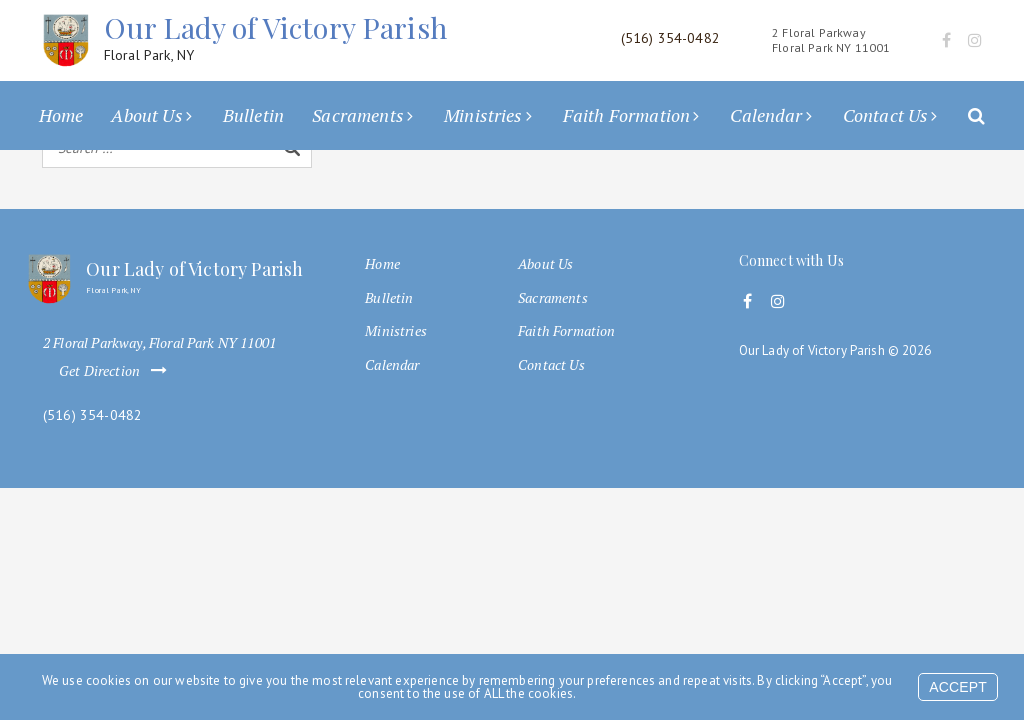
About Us (146, 115)
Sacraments (358, 115)
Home (61, 115)
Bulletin (253, 115)
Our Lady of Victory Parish (275, 37)
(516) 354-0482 (92, 415)
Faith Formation (626, 115)
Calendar (766, 115)
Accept (958, 687)
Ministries (483, 115)
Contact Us (886, 115)
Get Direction (117, 371)
